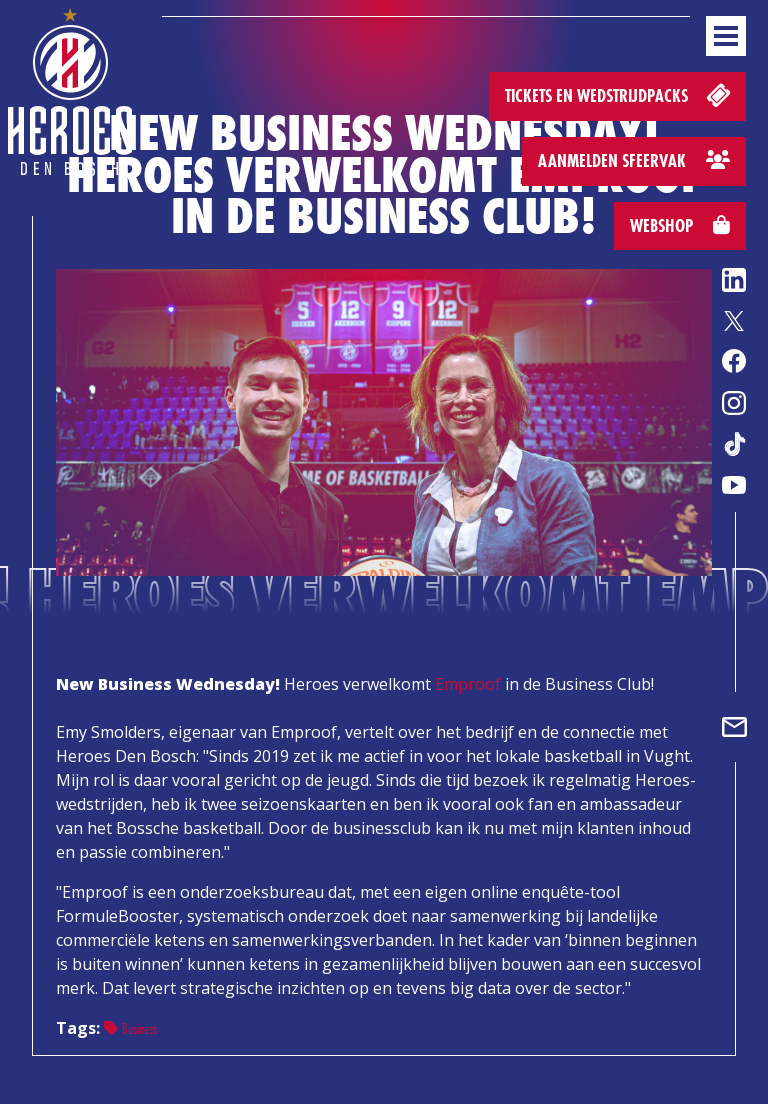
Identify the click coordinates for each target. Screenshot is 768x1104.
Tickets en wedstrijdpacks (619, 94)
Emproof (468, 684)
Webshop (680, 225)
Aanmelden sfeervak (634, 160)
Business (130, 1028)
